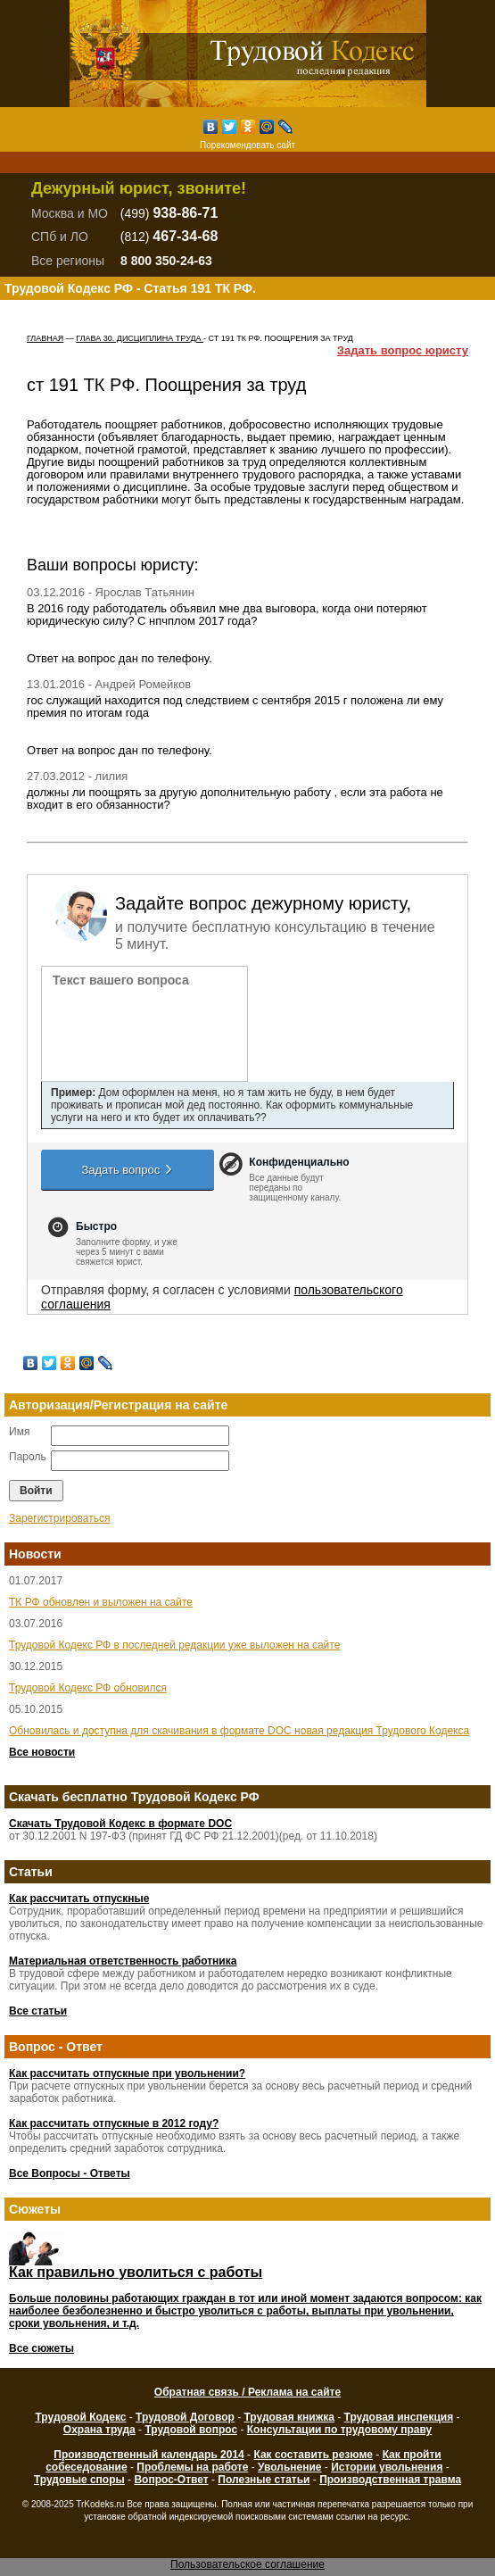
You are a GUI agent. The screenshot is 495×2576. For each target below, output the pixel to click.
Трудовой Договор (185, 2417)
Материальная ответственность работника (122, 1961)
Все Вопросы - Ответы (69, 2173)
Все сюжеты (41, 2348)
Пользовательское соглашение (247, 2564)
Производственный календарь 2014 (148, 2454)
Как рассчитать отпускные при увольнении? (127, 2073)
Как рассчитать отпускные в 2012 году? (114, 2123)
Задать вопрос (127, 1169)
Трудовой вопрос (190, 2429)
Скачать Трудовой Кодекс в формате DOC (120, 1823)
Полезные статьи (263, 2479)
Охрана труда (99, 2429)
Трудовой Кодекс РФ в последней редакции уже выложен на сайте (174, 1645)
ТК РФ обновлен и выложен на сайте (101, 1602)
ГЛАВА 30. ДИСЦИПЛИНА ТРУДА (139, 338)
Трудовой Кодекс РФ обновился (88, 1688)
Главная (45, 338)
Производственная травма (390, 2479)
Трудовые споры (79, 2479)
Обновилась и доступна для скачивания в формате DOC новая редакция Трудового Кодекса (239, 1730)
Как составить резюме (313, 2454)
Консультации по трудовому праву (339, 2429)
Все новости (42, 1752)
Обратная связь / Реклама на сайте (247, 2392)
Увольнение (289, 2467)
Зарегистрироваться (59, 1518)
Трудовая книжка (288, 2417)
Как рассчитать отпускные (79, 1898)
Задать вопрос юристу (402, 351)
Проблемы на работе (192, 2467)
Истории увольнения (386, 2467)
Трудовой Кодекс (81, 2417)
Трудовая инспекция (399, 2417)
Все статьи (38, 2011)
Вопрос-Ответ (171, 2479)
